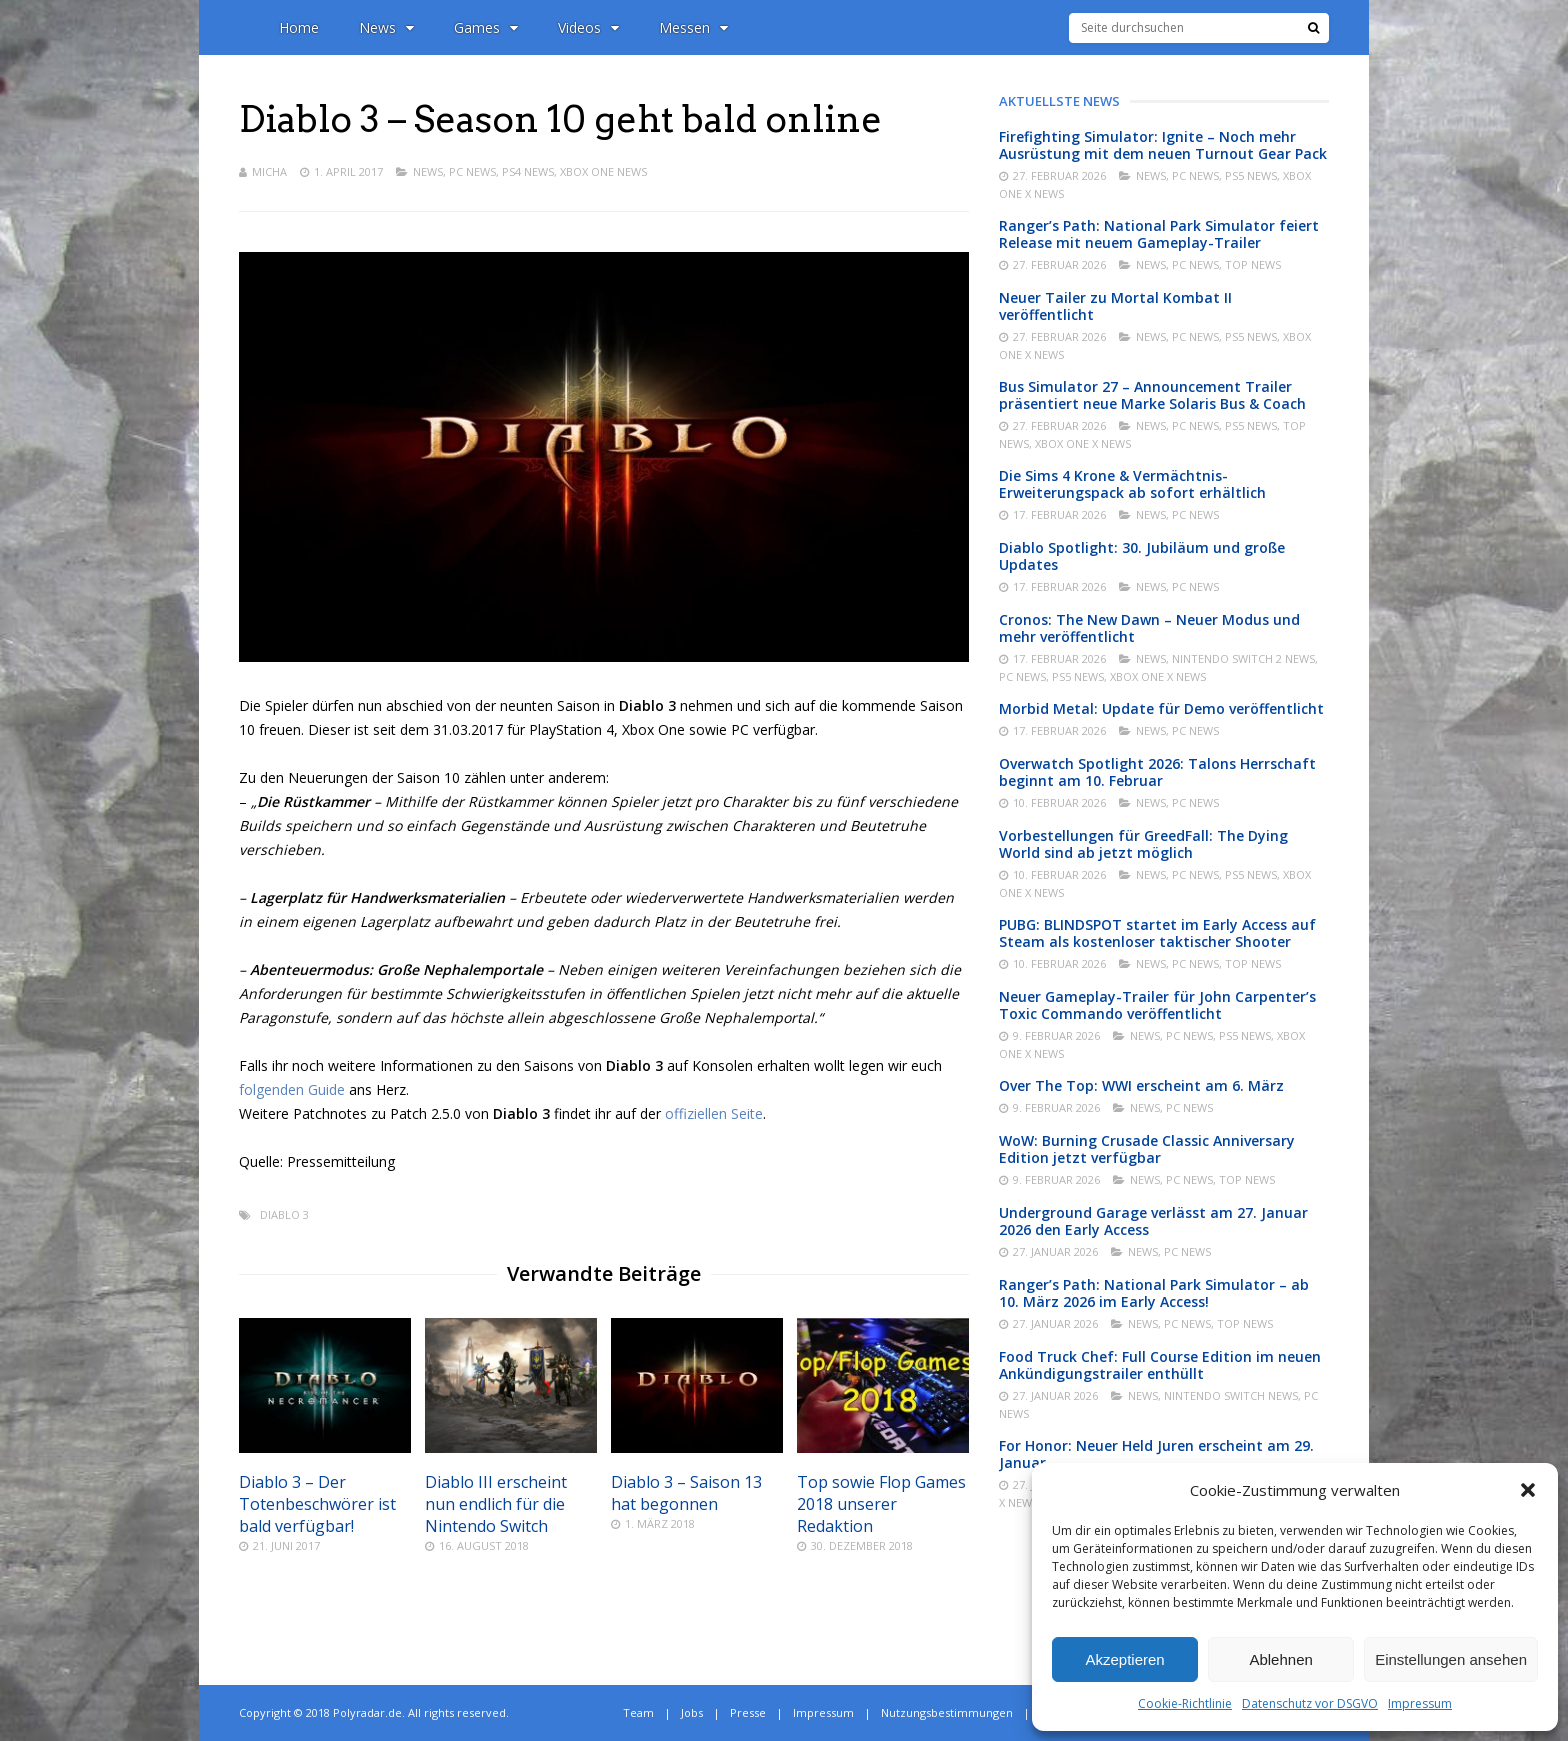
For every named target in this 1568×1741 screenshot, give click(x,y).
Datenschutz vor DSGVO (1310, 1703)
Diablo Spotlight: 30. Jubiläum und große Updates (1142, 556)
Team (638, 1712)
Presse (748, 1712)
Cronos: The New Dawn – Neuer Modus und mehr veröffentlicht (1149, 628)
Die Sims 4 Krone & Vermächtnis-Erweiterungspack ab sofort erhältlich (1132, 484)
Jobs (692, 1712)
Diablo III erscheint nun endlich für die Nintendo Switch (496, 1504)
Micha (269, 171)
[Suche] (1313, 28)
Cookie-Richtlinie (1185, 1703)
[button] (1528, 1490)
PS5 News (1251, 175)
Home (299, 27)
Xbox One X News (1083, 443)
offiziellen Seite (714, 1113)
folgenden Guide (292, 1089)
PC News (472, 171)
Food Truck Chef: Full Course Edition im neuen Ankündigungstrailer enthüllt (1160, 1365)
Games (486, 27)
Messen (693, 27)
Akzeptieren (1124, 1659)
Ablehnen (1280, 1659)
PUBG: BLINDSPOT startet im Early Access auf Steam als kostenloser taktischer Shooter (1157, 933)
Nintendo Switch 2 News (1243, 658)
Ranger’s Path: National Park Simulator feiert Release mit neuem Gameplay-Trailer (1159, 234)
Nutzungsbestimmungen (947, 1712)
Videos (588, 27)
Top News (1253, 264)
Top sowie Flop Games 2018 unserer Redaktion (881, 1504)
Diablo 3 (284, 1214)
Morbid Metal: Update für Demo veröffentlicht (1161, 708)
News (386, 27)
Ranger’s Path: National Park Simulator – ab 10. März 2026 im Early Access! (1154, 1293)
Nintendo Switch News (1231, 1395)
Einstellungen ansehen (1451, 1659)
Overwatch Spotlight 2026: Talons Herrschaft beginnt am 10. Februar (1157, 772)
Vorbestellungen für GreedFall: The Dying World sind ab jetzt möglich (1143, 844)
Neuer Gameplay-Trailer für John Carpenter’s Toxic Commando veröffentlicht (1157, 1005)
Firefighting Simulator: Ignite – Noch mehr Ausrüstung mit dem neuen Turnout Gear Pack (1163, 145)
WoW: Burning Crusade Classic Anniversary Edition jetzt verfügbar (1147, 1149)
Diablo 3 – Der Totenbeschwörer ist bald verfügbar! (317, 1504)
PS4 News (528, 171)
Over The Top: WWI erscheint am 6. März (1141, 1085)
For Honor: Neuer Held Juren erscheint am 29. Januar (1156, 1454)
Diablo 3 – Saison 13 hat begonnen (686, 1493)
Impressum (1420, 1703)
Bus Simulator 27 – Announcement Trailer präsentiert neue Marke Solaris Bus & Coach (1152, 395)
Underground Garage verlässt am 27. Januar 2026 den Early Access (1153, 1221)
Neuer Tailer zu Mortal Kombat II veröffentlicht (1115, 306)
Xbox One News (603, 171)
